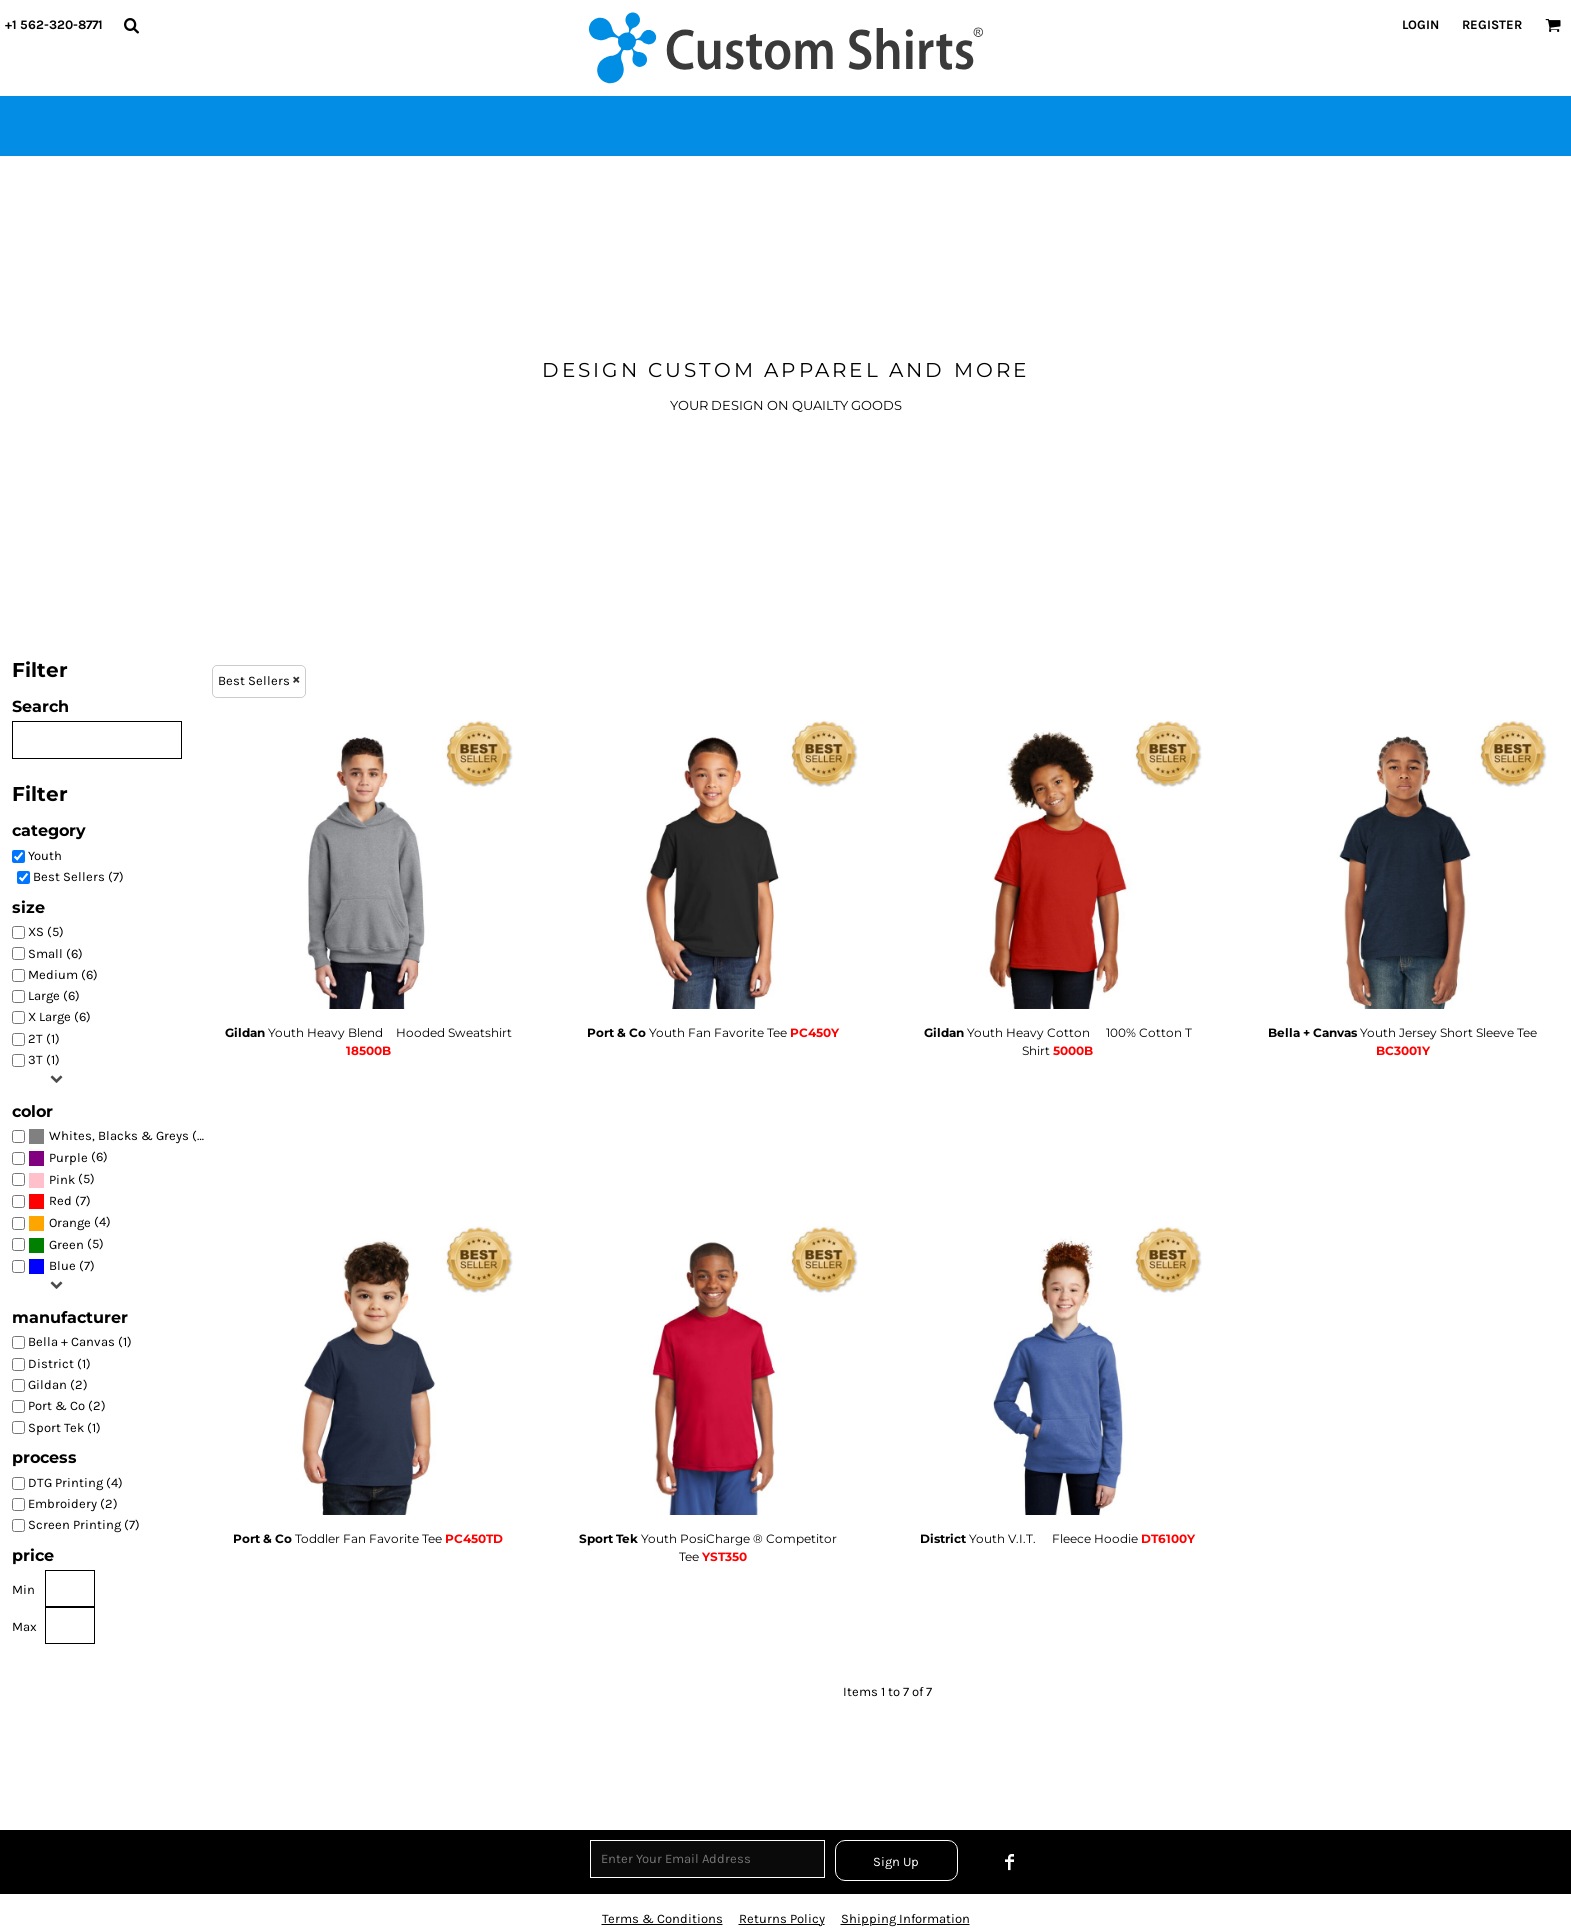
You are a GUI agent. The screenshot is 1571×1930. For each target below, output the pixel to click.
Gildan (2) (58, 1384)
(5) (61, 1179)
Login (1420, 24)
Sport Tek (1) (64, 1427)
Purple (68, 1157)
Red (60, 1200)
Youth (45, 855)
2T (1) (44, 1038)
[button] (131, 25)
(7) (118, 1136)
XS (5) (46, 931)
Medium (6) (63, 974)
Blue (62, 1265)
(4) (69, 1223)
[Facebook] (1010, 1862)
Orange (70, 1222)
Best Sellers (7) (78, 876)
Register (1492, 24)
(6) (68, 1158)
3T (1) (44, 1059)
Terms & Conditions (662, 1918)
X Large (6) (59, 1016)
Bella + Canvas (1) (80, 1341)
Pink (62, 1179)
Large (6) (54, 995)
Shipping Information (905, 1918)
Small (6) (55, 953)
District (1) (59, 1363)
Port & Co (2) (67, 1405)
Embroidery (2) (73, 1503)
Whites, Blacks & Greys (119, 1135)
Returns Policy (782, 1918)
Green (66, 1244)
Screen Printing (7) (84, 1524)
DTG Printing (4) (75, 1482)
